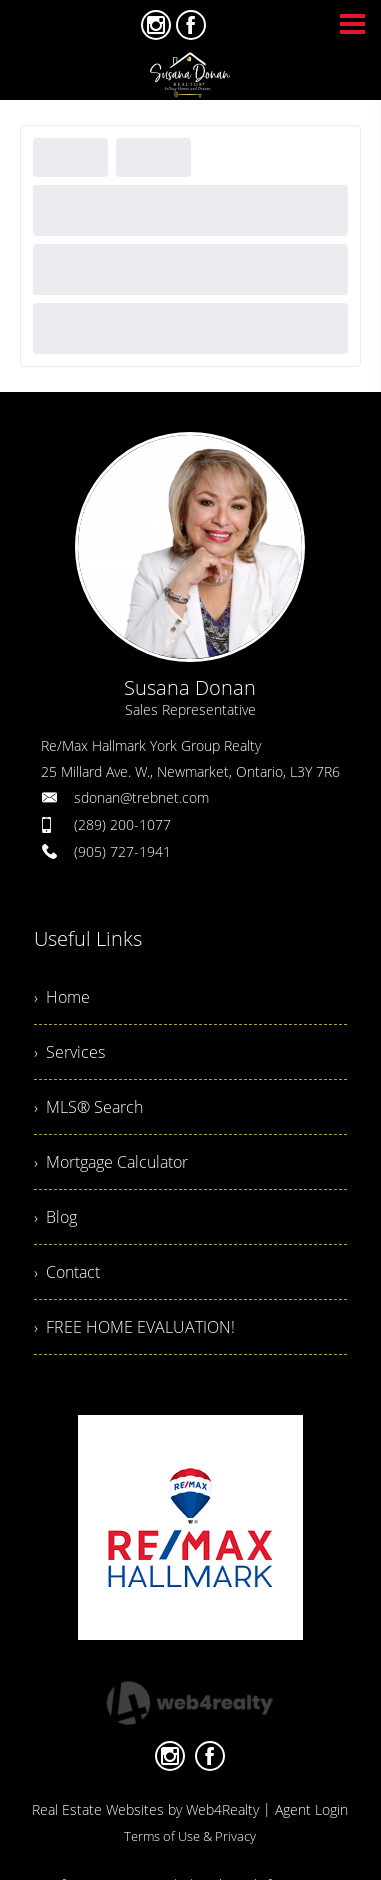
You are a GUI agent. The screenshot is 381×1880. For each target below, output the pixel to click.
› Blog (55, 1217)
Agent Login (311, 1809)
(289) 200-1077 (122, 824)
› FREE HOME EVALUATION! (134, 1327)
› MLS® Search (88, 1107)
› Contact (67, 1272)
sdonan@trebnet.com (141, 797)
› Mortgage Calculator (111, 1162)
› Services (69, 1052)
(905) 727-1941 (122, 851)
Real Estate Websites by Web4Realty (145, 1809)
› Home (62, 997)
